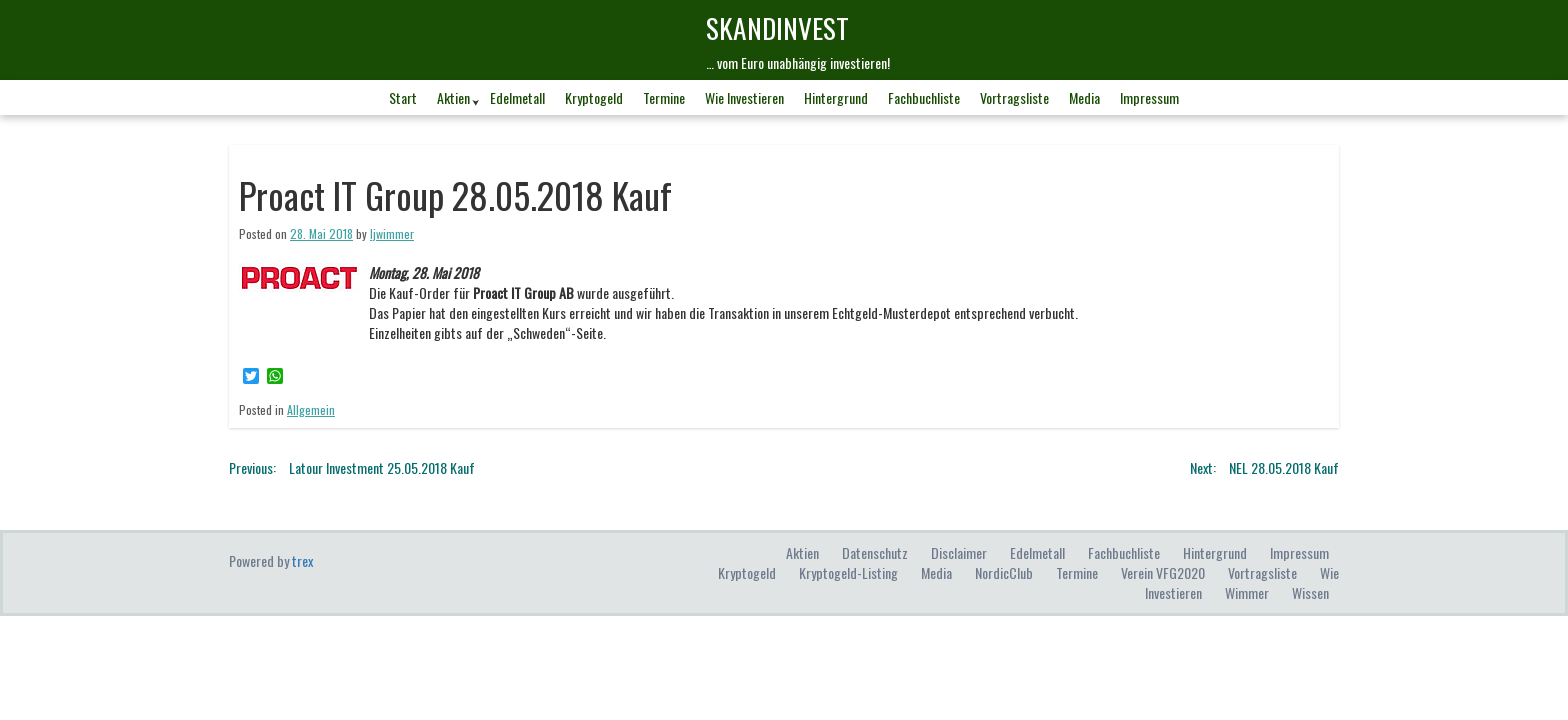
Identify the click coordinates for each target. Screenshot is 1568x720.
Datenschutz (875, 552)
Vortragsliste (1014, 97)
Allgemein (311, 409)
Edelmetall (517, 97)
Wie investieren (744, 97)
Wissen (1310, 592)
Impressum (1149, 97)
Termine (664, 97)
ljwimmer (392, 233)
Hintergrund (836, 97)
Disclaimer (959, 552)
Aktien (453, 97)
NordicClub (1004, 572)
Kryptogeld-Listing (848, 572)
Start (403, 97)
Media (1084, 97)
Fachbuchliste (924, 97)
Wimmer (1247, 592)
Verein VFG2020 (1163, 572)
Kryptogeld (594, 97)
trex (302, 560)
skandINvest (777, 27)
